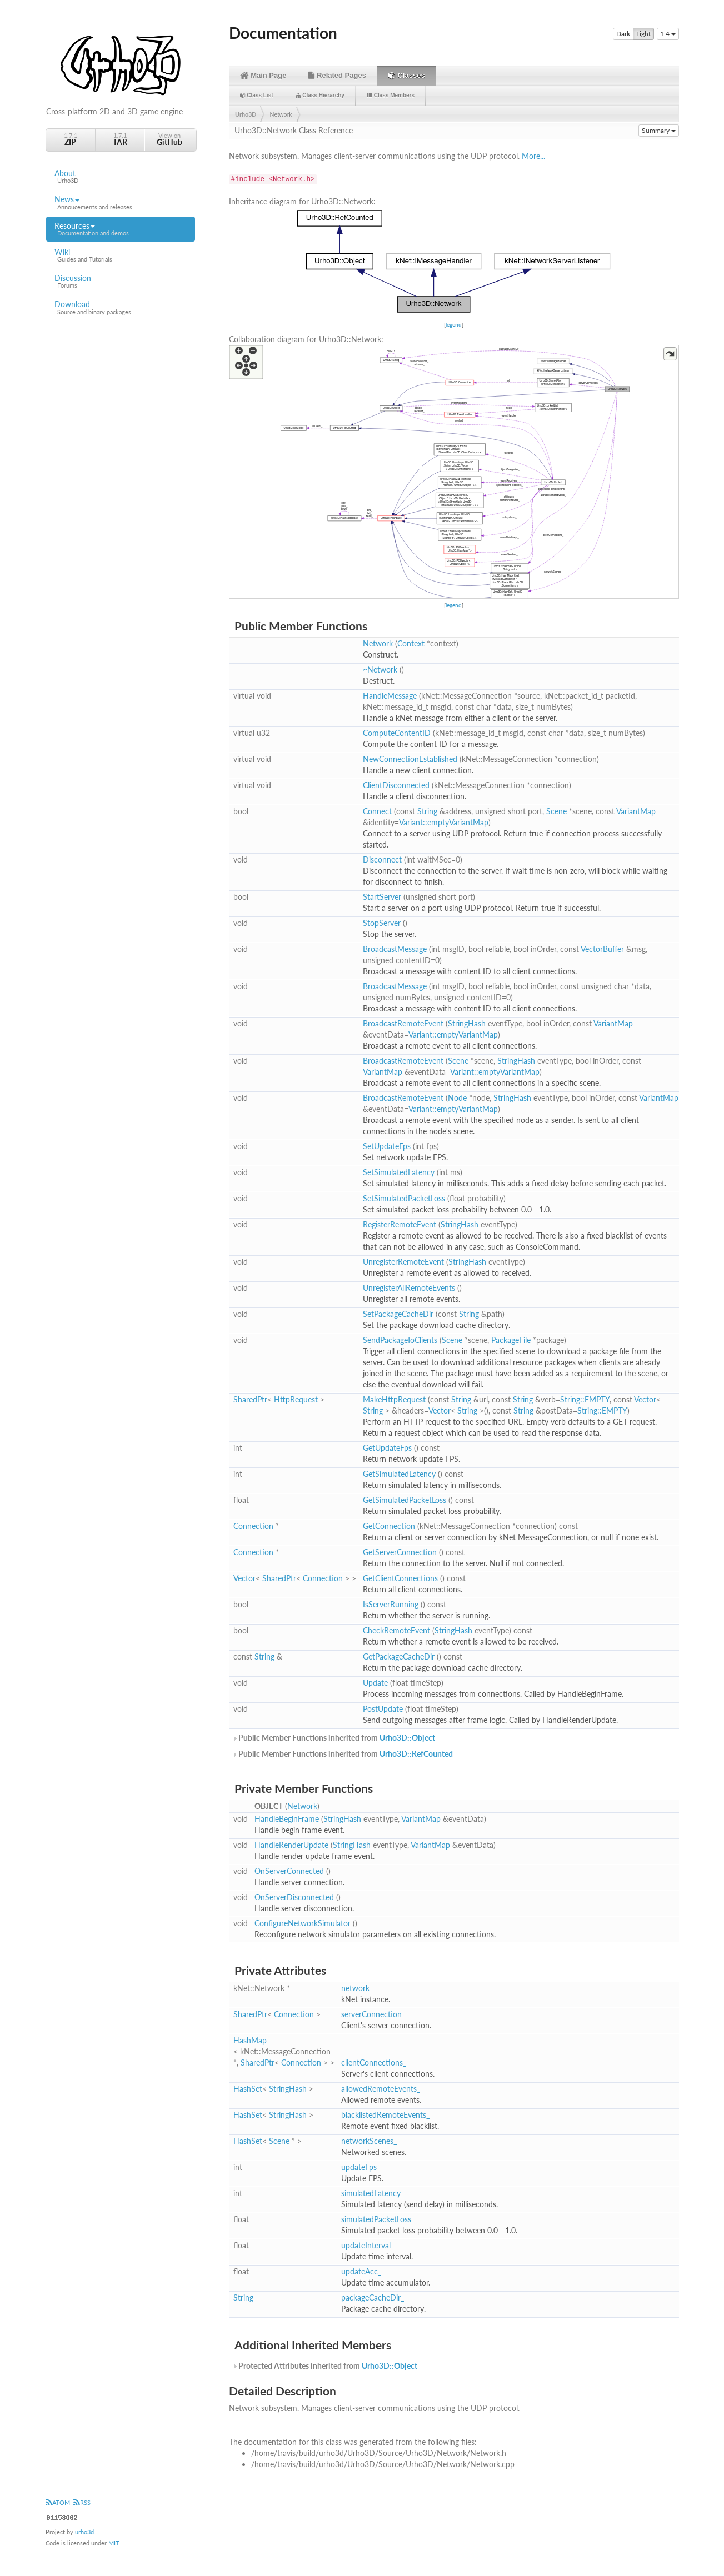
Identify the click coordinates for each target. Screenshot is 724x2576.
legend (454, 324)
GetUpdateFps (387, 1447)
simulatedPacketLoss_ (378, 2219)
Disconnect (382, 859)
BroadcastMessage (395, 949)
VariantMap (636, 811)
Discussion (120, 281)
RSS (82, 2502)
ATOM (58, 2502)
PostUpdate (383, 1708)
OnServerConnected (289, 1871)
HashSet (247, 2088)
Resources (120, 229)
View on (169, 139)
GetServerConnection (400, 1552)
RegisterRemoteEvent (399, 1224)
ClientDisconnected (396, 785)
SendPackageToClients (400, 1340)
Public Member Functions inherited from (333, 1737)
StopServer (382, 923)
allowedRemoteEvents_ (380, 2088)
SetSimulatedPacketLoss (404, 1198)
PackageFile (511, 1340)
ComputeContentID (397, 733)
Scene (556, 811)
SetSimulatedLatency (399, 1172)
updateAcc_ (361, 2271)
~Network (380, 669)
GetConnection (389, 1526)
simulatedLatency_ (372, 2193)
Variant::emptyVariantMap (443, 822)
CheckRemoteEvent (396, 1630)
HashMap (250, 2040)
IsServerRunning (390, 1604)
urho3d (84, 2531)
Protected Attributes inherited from (324, 2365)
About (120, 176)
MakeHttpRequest (394, 1399)
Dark (623, 33)
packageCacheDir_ (372, 2297)
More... (533, 156)
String (427, 811)
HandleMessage (390, 695)
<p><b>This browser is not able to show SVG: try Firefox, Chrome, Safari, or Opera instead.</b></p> (453, 261)
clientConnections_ (373, 2062)
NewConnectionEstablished (410, 759)
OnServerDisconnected (294, 1897)
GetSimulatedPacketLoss (404, 1500)
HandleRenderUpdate (291, 1845)
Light (643, 33)
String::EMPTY (585, 1399)
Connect (377, 811)
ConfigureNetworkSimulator (302, 1923)
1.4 (668, 33)
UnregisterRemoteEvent (403, 1261)
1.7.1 (70, 139)
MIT (113, 2543)
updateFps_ (360, 2167)
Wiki (120, 255)
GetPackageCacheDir (399, 1656)
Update (375, 1682)
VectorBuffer (602, 949)
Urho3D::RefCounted (416, 1753)
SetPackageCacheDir (398, 1314)
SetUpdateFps (387, 1146)
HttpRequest (296, 1399)
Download (120, 307)
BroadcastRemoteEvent (403, 1023)
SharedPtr (250, 1399)
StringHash (467, 1023)
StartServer (382, 896)
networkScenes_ (369, 2141)
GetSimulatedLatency (399, 1474)
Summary (659, 130)
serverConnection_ (373, 2014)
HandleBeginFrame (286, 1818)
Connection (253, 1526)
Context (411, 643)
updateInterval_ (367, 2245)
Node (457, 1097)
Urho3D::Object (407, 1737)
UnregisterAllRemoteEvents (409, 1287)
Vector (645, 1399)
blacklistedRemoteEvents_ (385, 2114)
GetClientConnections (400, 1578)
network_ (357, 1988)
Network (281, 114)
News (120, 202)
